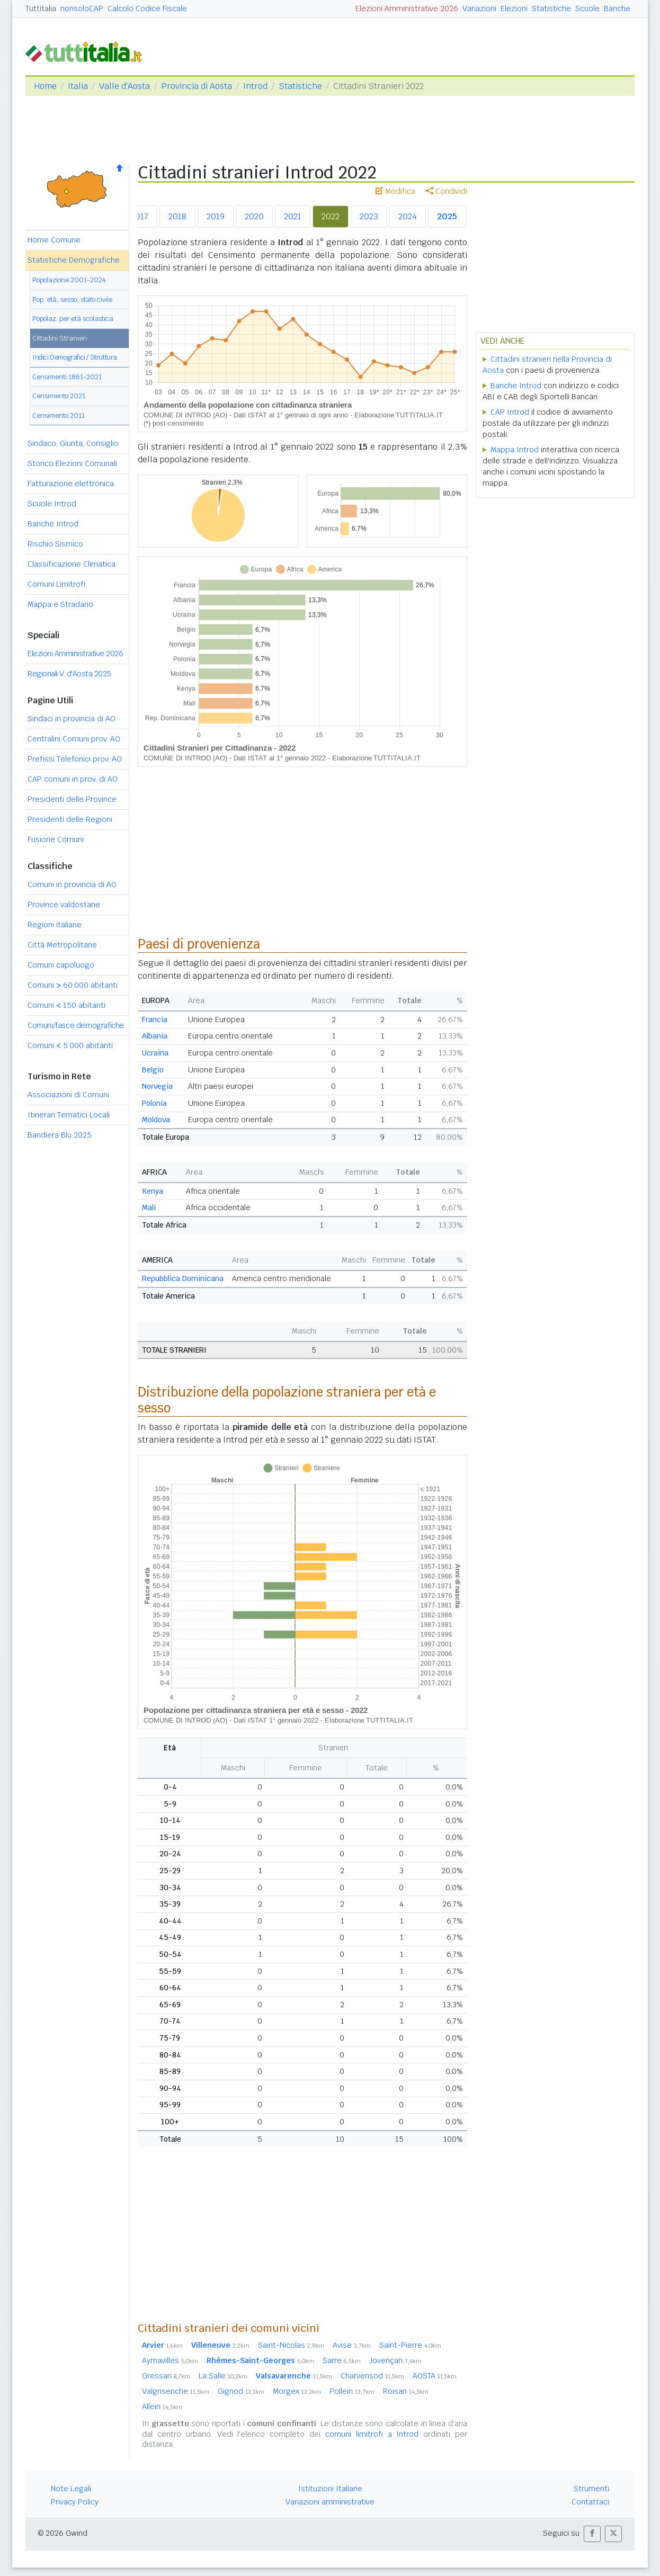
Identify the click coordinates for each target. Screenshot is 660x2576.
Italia (78, 86)
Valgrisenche (175, 2391)
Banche (617, 8)
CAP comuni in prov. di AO (73, 779)
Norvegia (157, 1086)
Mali (149, 1207)
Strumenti (591, 2488)
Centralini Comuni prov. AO (74, 739)
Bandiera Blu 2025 (60, 1135)
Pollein (351, 2391)
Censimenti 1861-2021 (67, 376)
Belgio (153, 1070)
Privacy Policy (75, 2502)
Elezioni (514, 8)
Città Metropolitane (62, 945)
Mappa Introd (514, 449)
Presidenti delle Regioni (70, 819)
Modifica (395, 191)
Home (45, 86)
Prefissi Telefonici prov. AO (75, 759)
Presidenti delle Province (72, 799)
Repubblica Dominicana (183, 1278)
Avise (352, 2345)
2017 (139, 216)
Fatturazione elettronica (71, 483)
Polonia (154, 1103)
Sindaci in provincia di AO (71, 718)
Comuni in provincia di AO (72, 884)
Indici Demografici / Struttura (74, 357)
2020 (254, 216)
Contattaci (590, 2502)
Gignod (241, 2391)
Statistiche (551, 8)
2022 (331, 216)
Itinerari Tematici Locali (69, 1115)
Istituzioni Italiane (330, 2488)
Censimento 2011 (58, 415)
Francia (154, 1019)
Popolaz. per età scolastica (72, 318)
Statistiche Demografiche (74, 260)
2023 (369, 216)
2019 (216, 216)
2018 (177, 216)
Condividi (446, 191)
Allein (162, 2406)
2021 (292, 216)
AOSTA (435, 2376)
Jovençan (395, 2360)
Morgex (297, 2391)
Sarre (342, 2360)
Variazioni (479, 8)
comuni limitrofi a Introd (372, 2434)
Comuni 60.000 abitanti (73, 985)
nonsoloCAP (81, 8)
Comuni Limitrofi (56, 584)
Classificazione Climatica (71, 564)
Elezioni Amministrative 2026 (406, 8)
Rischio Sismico (55, 544)
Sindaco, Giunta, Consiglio (73, 443)
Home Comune (54, 240)
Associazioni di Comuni (68, 1094)
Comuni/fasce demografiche (76, 1025)
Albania (154, 1036)
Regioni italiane (55, 924)
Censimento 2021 (58, 395)
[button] (592, 2534)
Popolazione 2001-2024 (69, 279)
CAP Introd (509, 412)
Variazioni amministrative (330, 2502)
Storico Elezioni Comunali (72, 463)
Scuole (587, 8)
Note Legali (71, 2488)
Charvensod (372, 2376)
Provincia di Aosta (196, 86)
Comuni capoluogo (61, 965)
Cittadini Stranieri (59, 338)
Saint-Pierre (410, 2345)
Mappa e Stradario (60, 604)
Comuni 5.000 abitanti (70, 1045)
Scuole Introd (52, 503)
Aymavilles (170, 2360)
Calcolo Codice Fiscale (147, 8)
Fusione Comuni (56, 839)
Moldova (156, 1119)
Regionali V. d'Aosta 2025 (69, 673)
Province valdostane (64, 904)
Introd (255, 86)
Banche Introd (53, 524)
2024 (407, 216)
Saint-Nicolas (291, 2345)
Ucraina (155, 1053)
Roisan (406, 2391)
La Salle (223, 2376)
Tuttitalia (40, 8)
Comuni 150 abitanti (66, 1005)
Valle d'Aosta (124, 86)
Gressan (166, 2376)
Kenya (152, 1191)
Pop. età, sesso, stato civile (72, 299)
